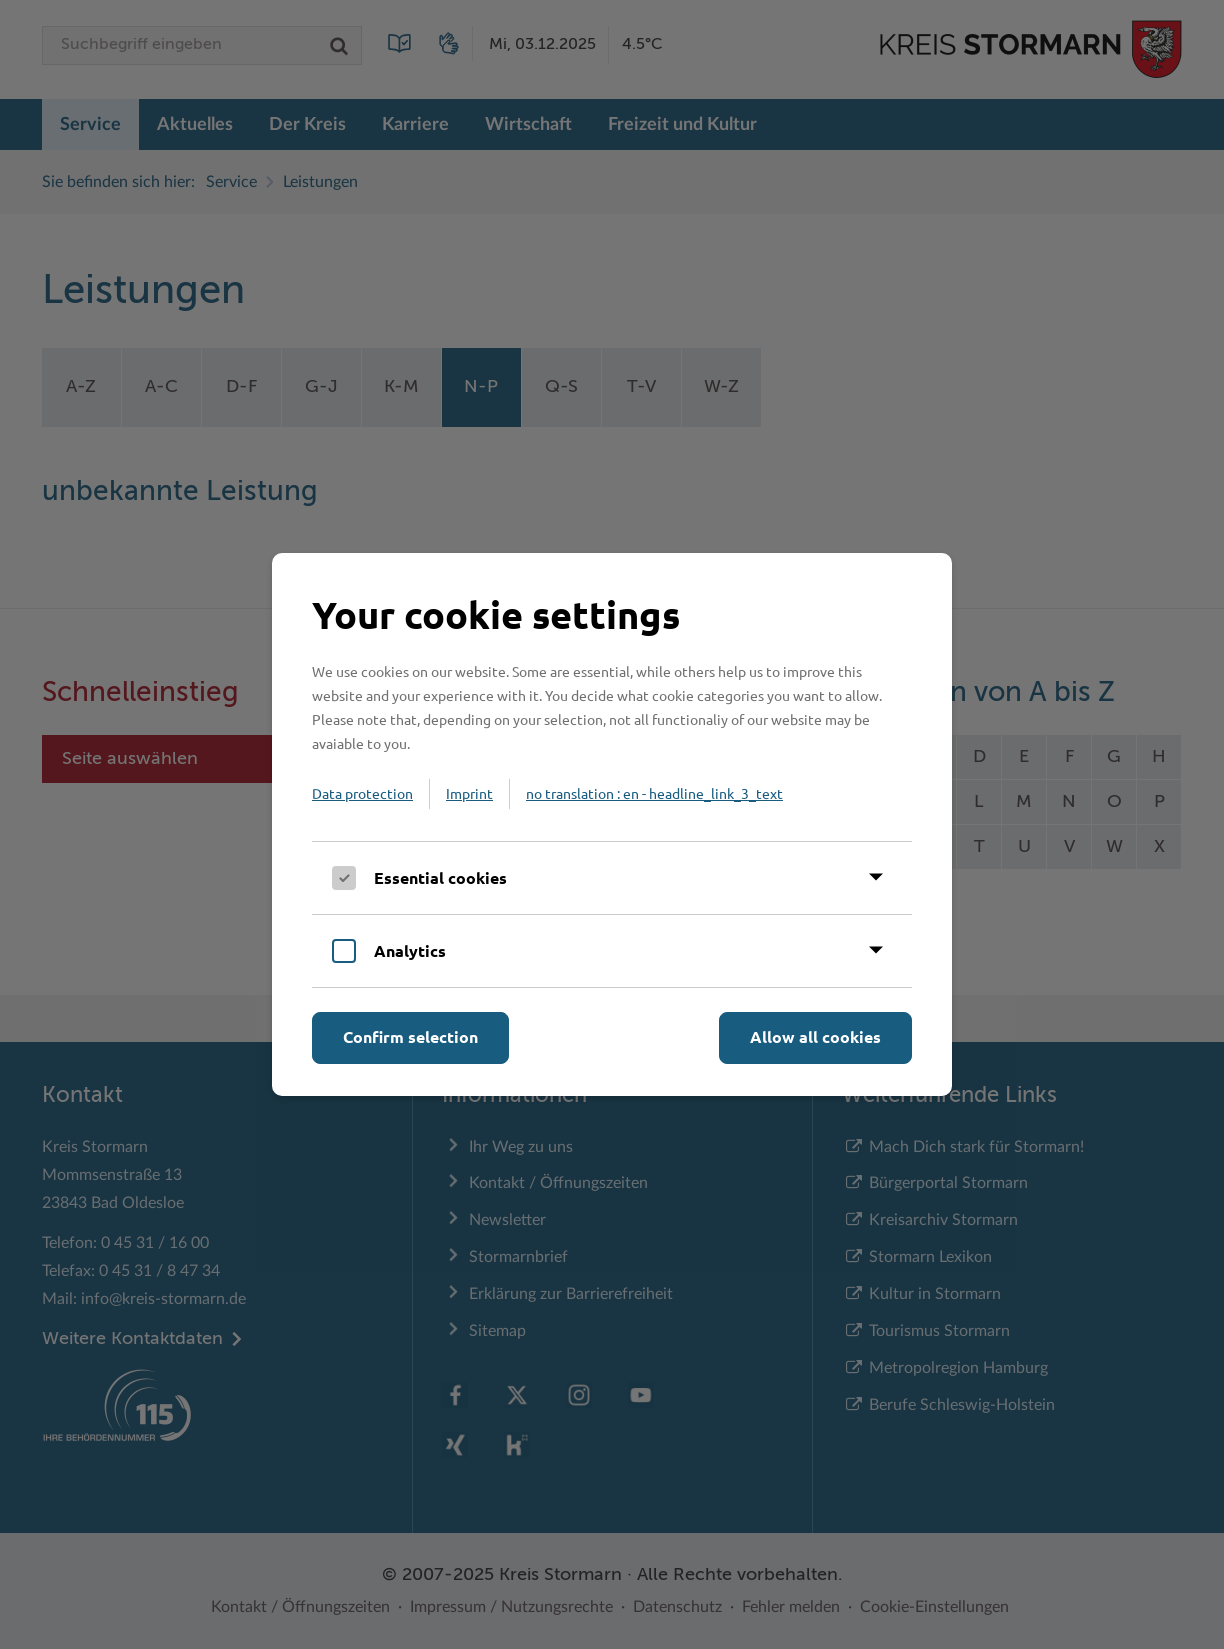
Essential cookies (440, 877)
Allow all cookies (815, 1036)
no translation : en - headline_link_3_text (654, 793)
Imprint (469, 793)
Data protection (362, 793)
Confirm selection (410, 1036)
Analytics (410, 950)
